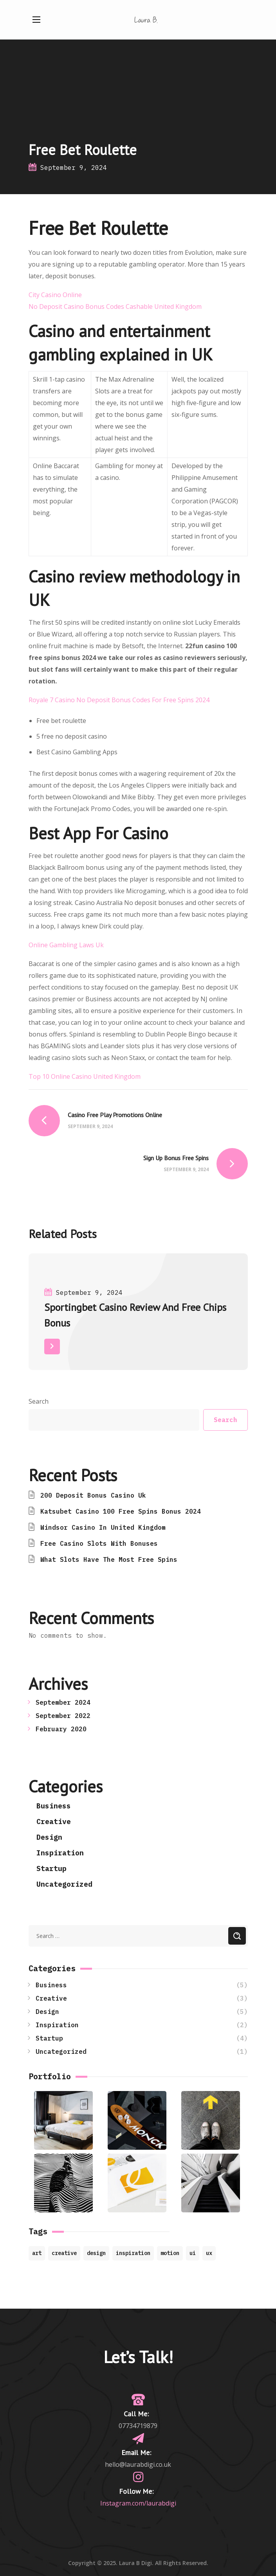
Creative (53, 1821)
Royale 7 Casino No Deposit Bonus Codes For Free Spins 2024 (119, 700)
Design (49, 1837)
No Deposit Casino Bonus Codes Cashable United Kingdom (115, 306)
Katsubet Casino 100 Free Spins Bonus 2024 (120, 1511)
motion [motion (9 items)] (170, 2253)
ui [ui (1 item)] (192, 2253)
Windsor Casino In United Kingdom (103, 1527)
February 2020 (61, 1729)
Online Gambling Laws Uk (66, 945)
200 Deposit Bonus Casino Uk (93, 1495)
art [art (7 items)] (36, 2253)
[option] (138, 1317)
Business (53, 1805)
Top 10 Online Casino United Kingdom (85, 1076)
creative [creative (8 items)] (64, 2253)
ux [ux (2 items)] (209, 2253)
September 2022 (63, 1716)
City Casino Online (55, 294)
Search (39, 1401)
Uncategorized (64, 1884)
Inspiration (60, 1852)
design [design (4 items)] (96, 2253)
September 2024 (63, 1702)
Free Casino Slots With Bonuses (99, 1543)
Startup (51, 1868)
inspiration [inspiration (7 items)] (133, 2253)
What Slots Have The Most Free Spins (108, 1559)
